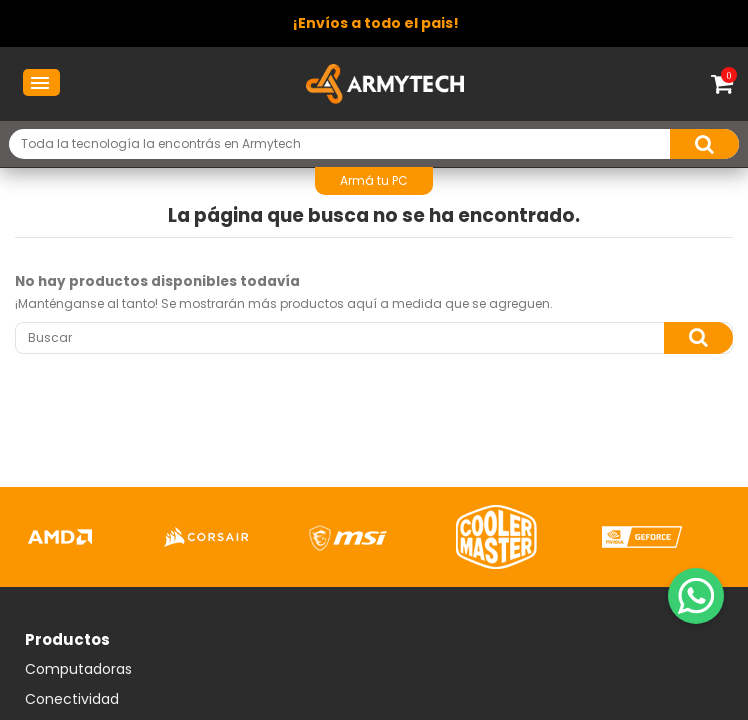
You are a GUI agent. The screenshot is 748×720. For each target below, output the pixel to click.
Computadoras (78, 670)
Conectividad (72, 700)
